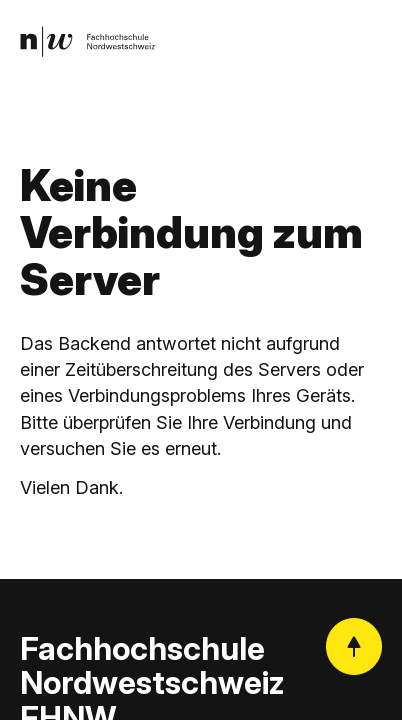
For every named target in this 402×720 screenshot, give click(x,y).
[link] (87, 41)
